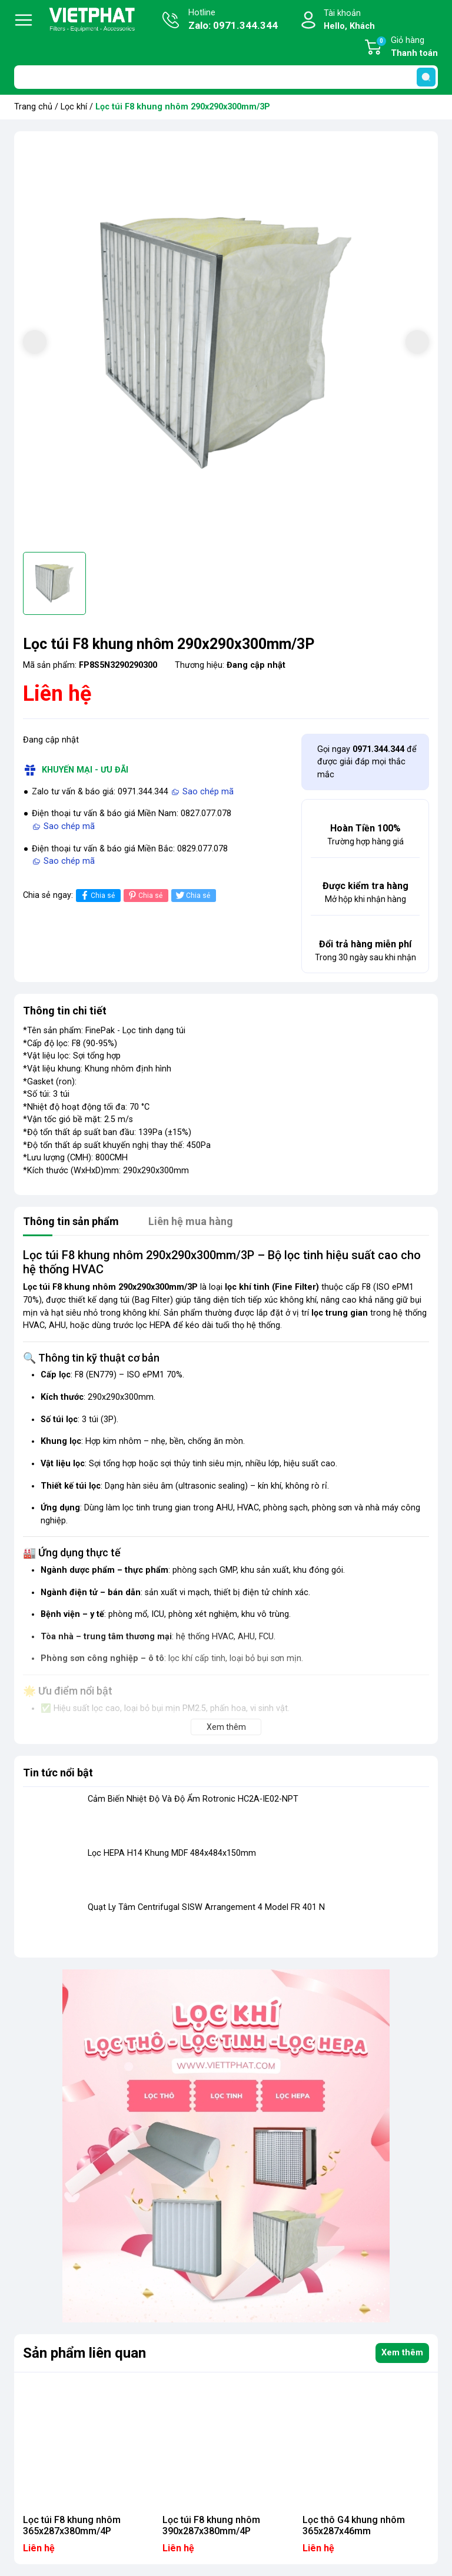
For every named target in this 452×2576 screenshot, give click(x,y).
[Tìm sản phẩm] (226, 77)
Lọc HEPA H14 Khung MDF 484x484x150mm (172, 1853)
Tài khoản (349, 20)
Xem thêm (402, 2353)
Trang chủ (33, 107)
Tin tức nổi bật (58, 1772)
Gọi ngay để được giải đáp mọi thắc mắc (367, 762)
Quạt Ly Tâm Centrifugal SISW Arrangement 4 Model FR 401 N (206, 1907)
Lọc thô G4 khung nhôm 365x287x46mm (354, 2525)
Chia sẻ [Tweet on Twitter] (192, 895)
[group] (226, 343)
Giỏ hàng (406, 47)
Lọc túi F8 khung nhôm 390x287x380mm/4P (211, 2525)
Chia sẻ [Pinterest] (144, 895)
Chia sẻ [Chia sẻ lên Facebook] (97, 895)
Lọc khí (74, 107)
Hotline (233, 21)
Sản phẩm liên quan (84, 2353)
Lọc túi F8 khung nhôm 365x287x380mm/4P (72, 2525)
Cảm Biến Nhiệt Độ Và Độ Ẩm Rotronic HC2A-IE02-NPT (193, 1799)
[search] (426, 77)
